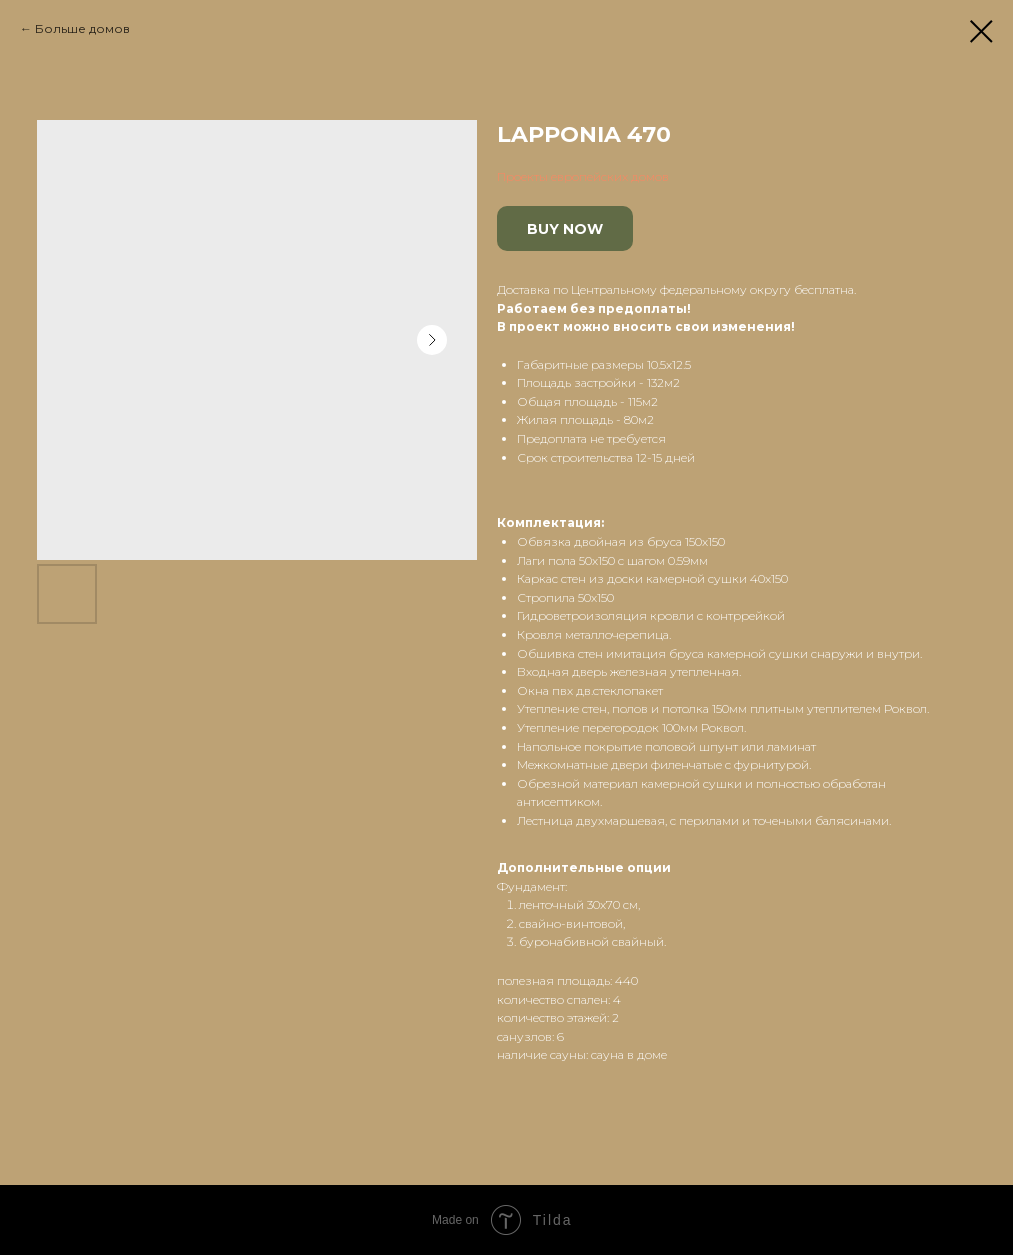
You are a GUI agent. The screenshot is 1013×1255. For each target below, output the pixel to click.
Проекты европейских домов (583, 176)
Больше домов (82, 28)
